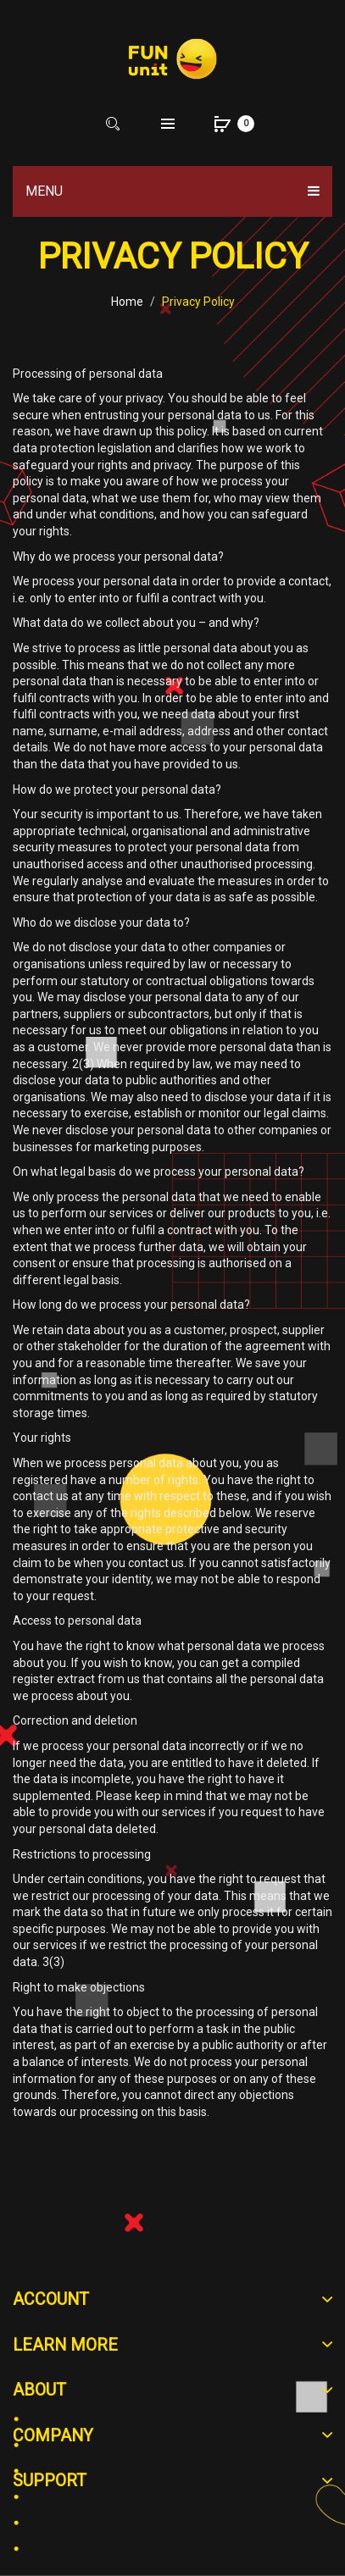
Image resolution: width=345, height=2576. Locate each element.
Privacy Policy (198, 301)
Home (127, 301)
